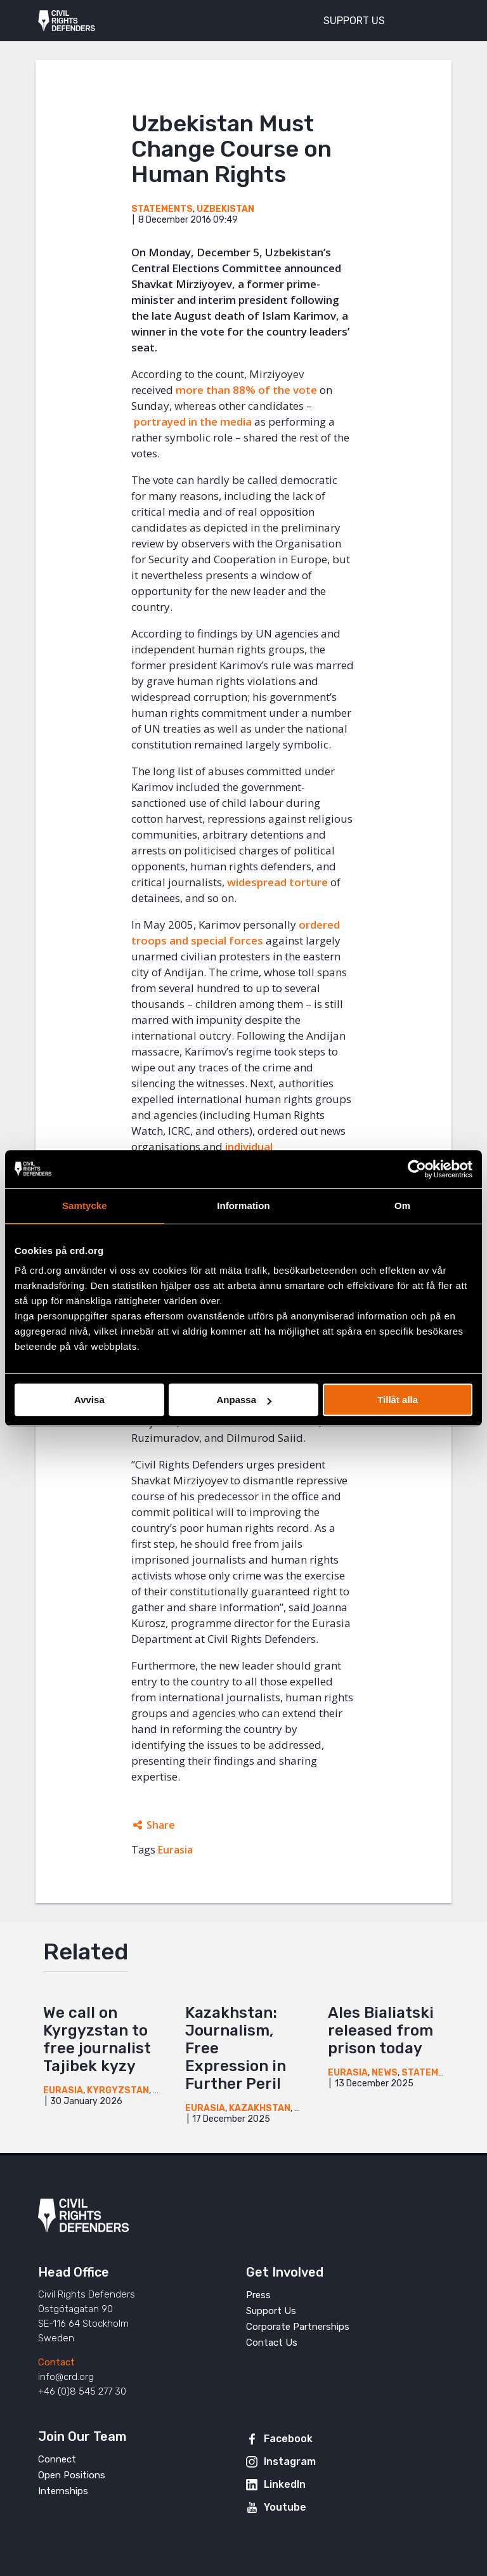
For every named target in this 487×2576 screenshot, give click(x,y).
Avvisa (89, 1399)
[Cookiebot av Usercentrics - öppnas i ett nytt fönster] (416, 1169)
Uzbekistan (225, 209)
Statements (162, 209)
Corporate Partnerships (297, 2326)
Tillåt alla (397, 1399)
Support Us (271, 2311)
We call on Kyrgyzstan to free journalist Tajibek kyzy (97, 2039)
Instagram (290, 2461)
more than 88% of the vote (246, 389)
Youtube (285, 2507)
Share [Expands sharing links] (160, 1825)
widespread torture (277, 882)
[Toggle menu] (432, 19)
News (385, 2072)
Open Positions (71, 2475)
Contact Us (271, 2342)
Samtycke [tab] (84, 1205)
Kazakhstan (259, 2108)
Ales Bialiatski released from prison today (381, 2030)
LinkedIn (285, 2484)
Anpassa (243, 1399)
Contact (56, 2362)
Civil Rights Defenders (66, 21)
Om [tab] (402, 1205)
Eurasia (175, 1850)
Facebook (288, 2439)
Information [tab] (243, 1205)
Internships (63, 2491)
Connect (57, 2459)
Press (258, 2295)
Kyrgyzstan (118, 2090)
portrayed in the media (193, 421)
